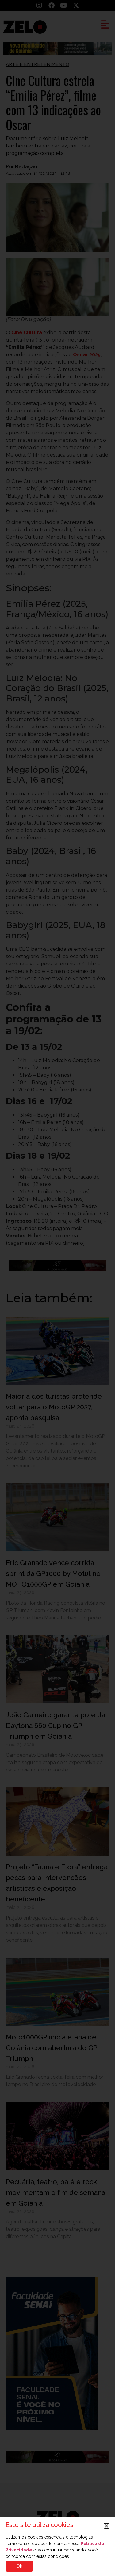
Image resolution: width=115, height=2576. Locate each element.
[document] (57, 1288)
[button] (106, 2526)
